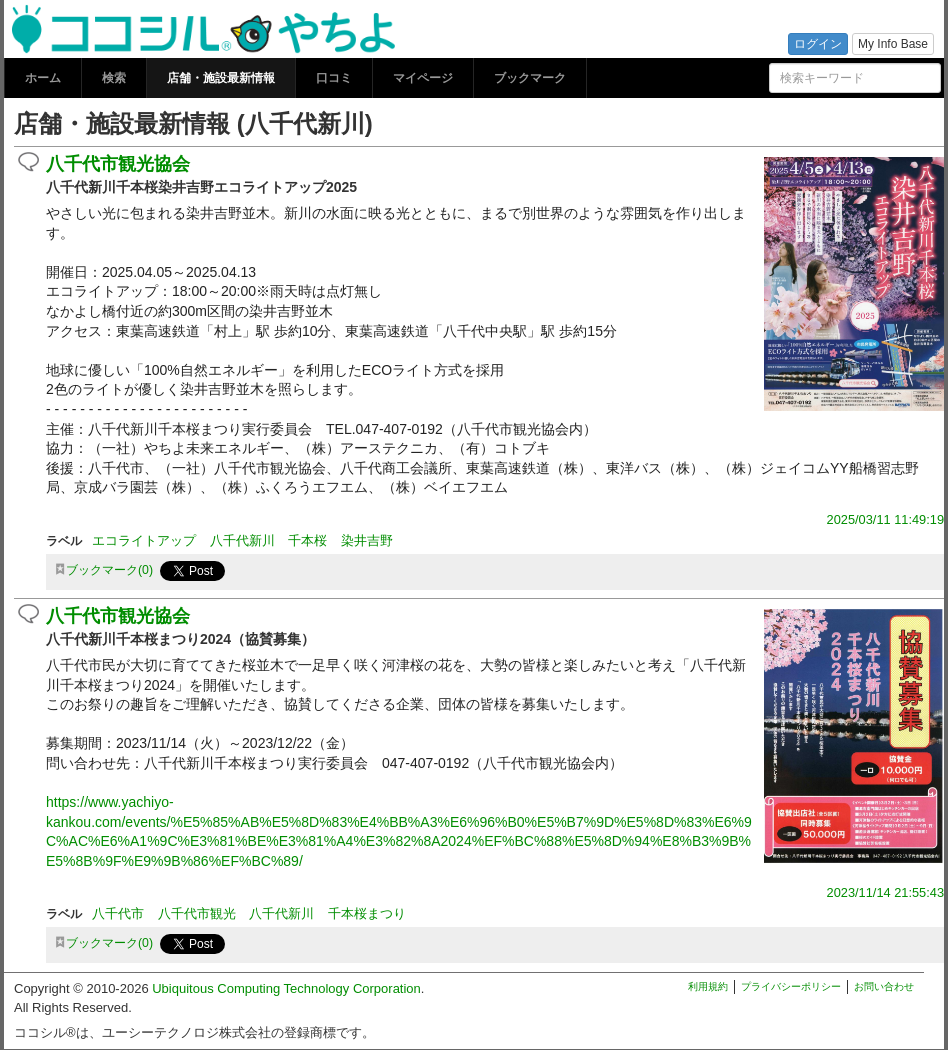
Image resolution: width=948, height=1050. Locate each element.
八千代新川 (242, 540)
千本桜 (307, 540)
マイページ (423, 78)
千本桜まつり (367, 913)
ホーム (43, 78)
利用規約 (708, 986)
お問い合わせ (884, 986)
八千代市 (118, 913)
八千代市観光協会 (118, 164)
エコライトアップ (144, 540)
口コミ (334, 78)
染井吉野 (367, 540)
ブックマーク (530, 78)
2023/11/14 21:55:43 (885, 892)
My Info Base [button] (893, 44)
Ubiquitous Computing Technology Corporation (286, 988)
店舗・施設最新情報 (221, 78)
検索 (114, 78)
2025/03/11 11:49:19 (885, 519)
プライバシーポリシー (791, 986)
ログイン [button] (818, 44)
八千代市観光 (197, 913)
